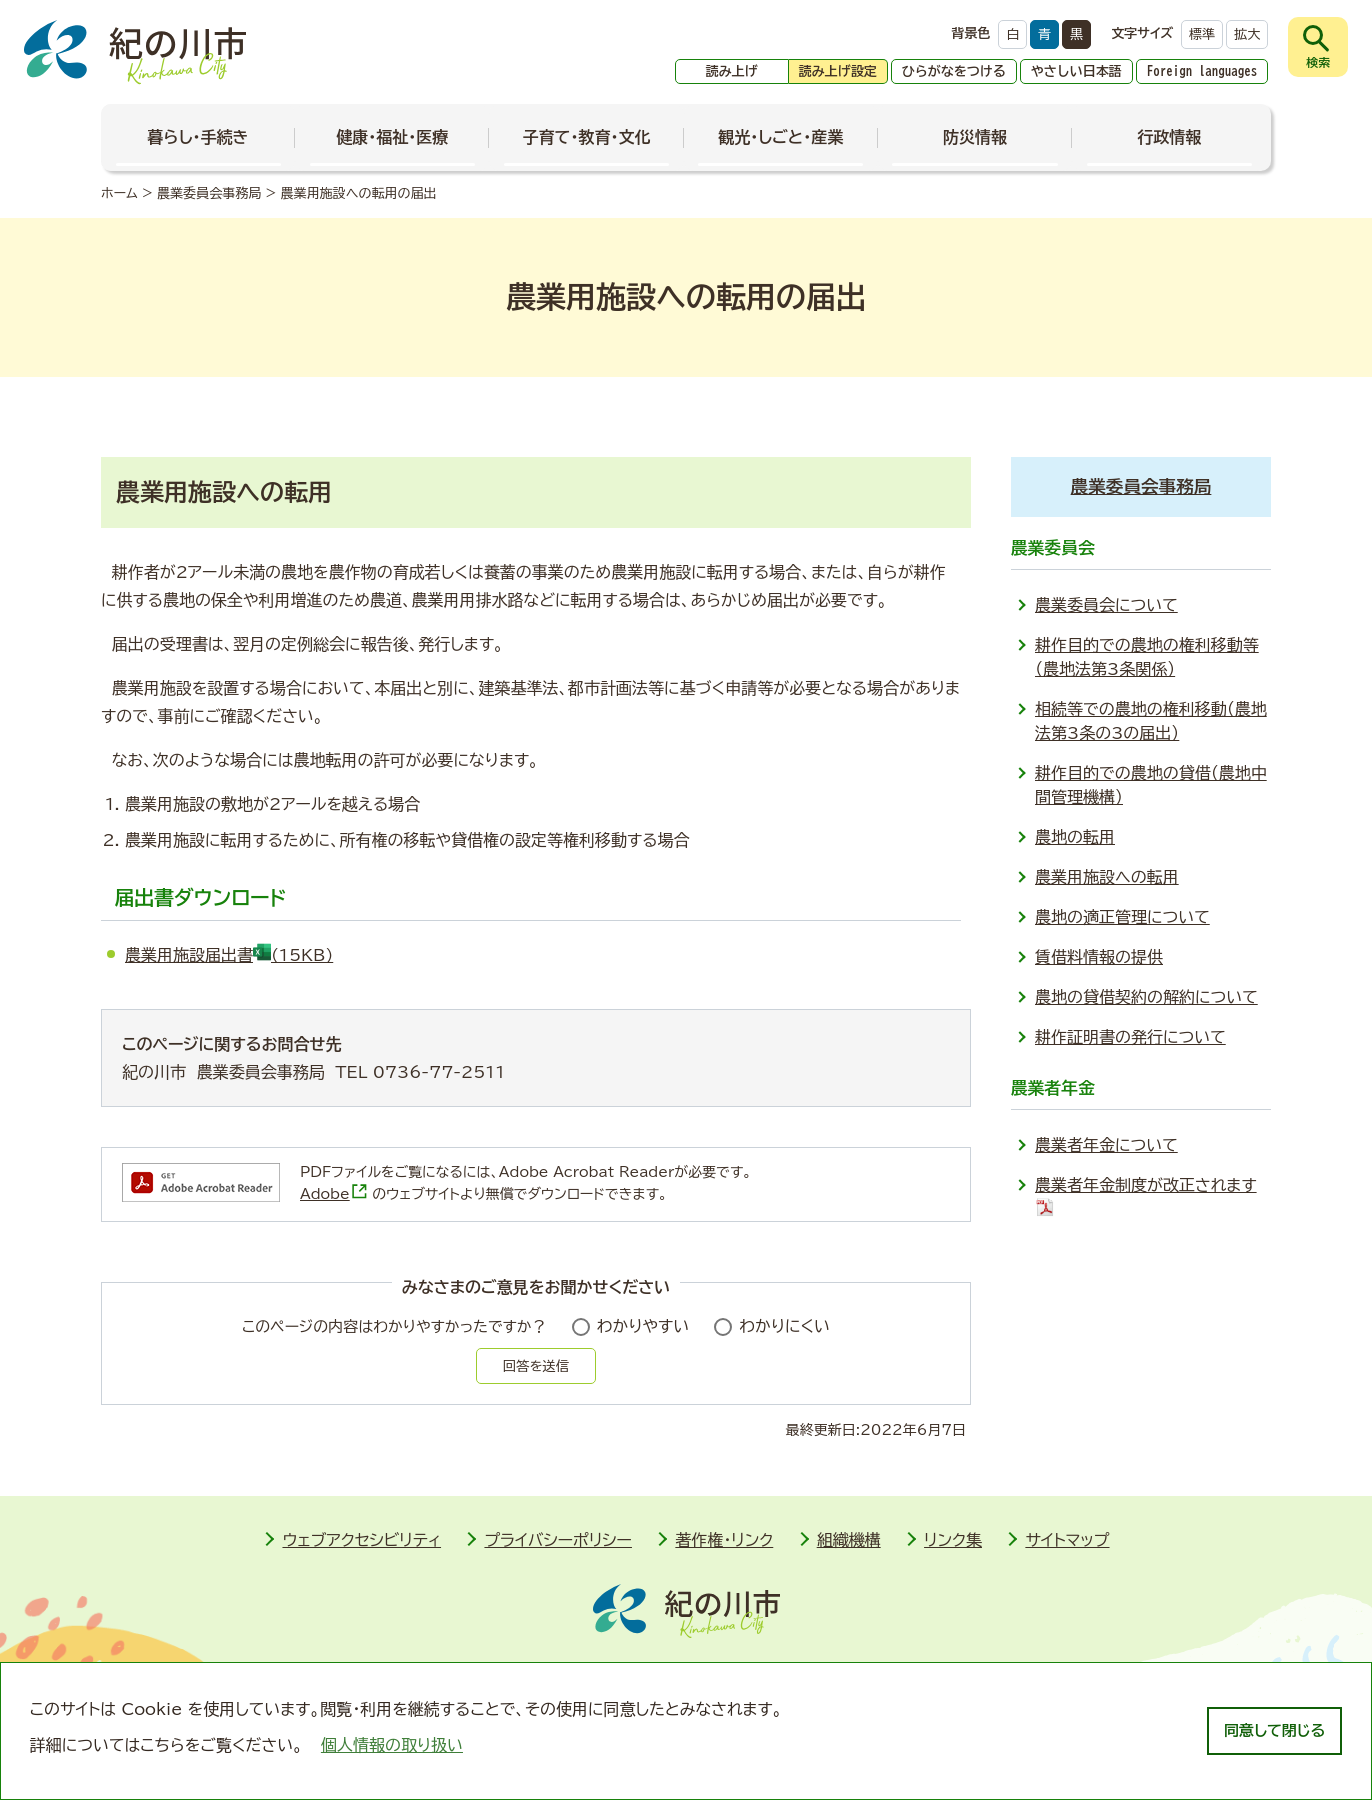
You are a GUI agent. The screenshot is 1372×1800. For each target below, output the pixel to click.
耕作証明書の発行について (1130, 1037)
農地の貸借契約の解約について (1146, 997)
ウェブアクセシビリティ (361, 1540)
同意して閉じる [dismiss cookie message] (1274, 1730)
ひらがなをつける (954, 71)
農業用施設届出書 (229, 955)
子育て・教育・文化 (587, 137)
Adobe (334, 1194)
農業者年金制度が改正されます (1146, 1197)
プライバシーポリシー (558, 1540)
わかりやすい (643, 1326)
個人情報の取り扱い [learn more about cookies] (392, 1745)
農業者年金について (1106, 1145)
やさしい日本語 (1076, 71)
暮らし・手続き (198, 137)
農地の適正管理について (1122, 917)
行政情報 (1169, 137)
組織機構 (849, 1540)
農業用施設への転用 (1107, 877)
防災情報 (975, 137)
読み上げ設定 (838, 71)
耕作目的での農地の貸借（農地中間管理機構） (1151, 785)
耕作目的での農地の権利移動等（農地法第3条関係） (1147, 657)
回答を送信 (536, 1366)
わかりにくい (784, 1326)
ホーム (119, 193)
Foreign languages (1202, 71)
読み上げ (732, 71)
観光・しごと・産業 (780, 137)
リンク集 (953, 1540)
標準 (1202, 34)
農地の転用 (1075, 837)
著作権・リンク (724, 1540)
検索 (1318, 62)
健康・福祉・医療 (392, 137)
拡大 (1247, 34)
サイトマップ (1067, 1540)
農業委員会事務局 (209, 193)
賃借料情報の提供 (1099, 957)
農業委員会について (1106, 605)
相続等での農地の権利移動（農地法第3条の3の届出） (1151, 721)
